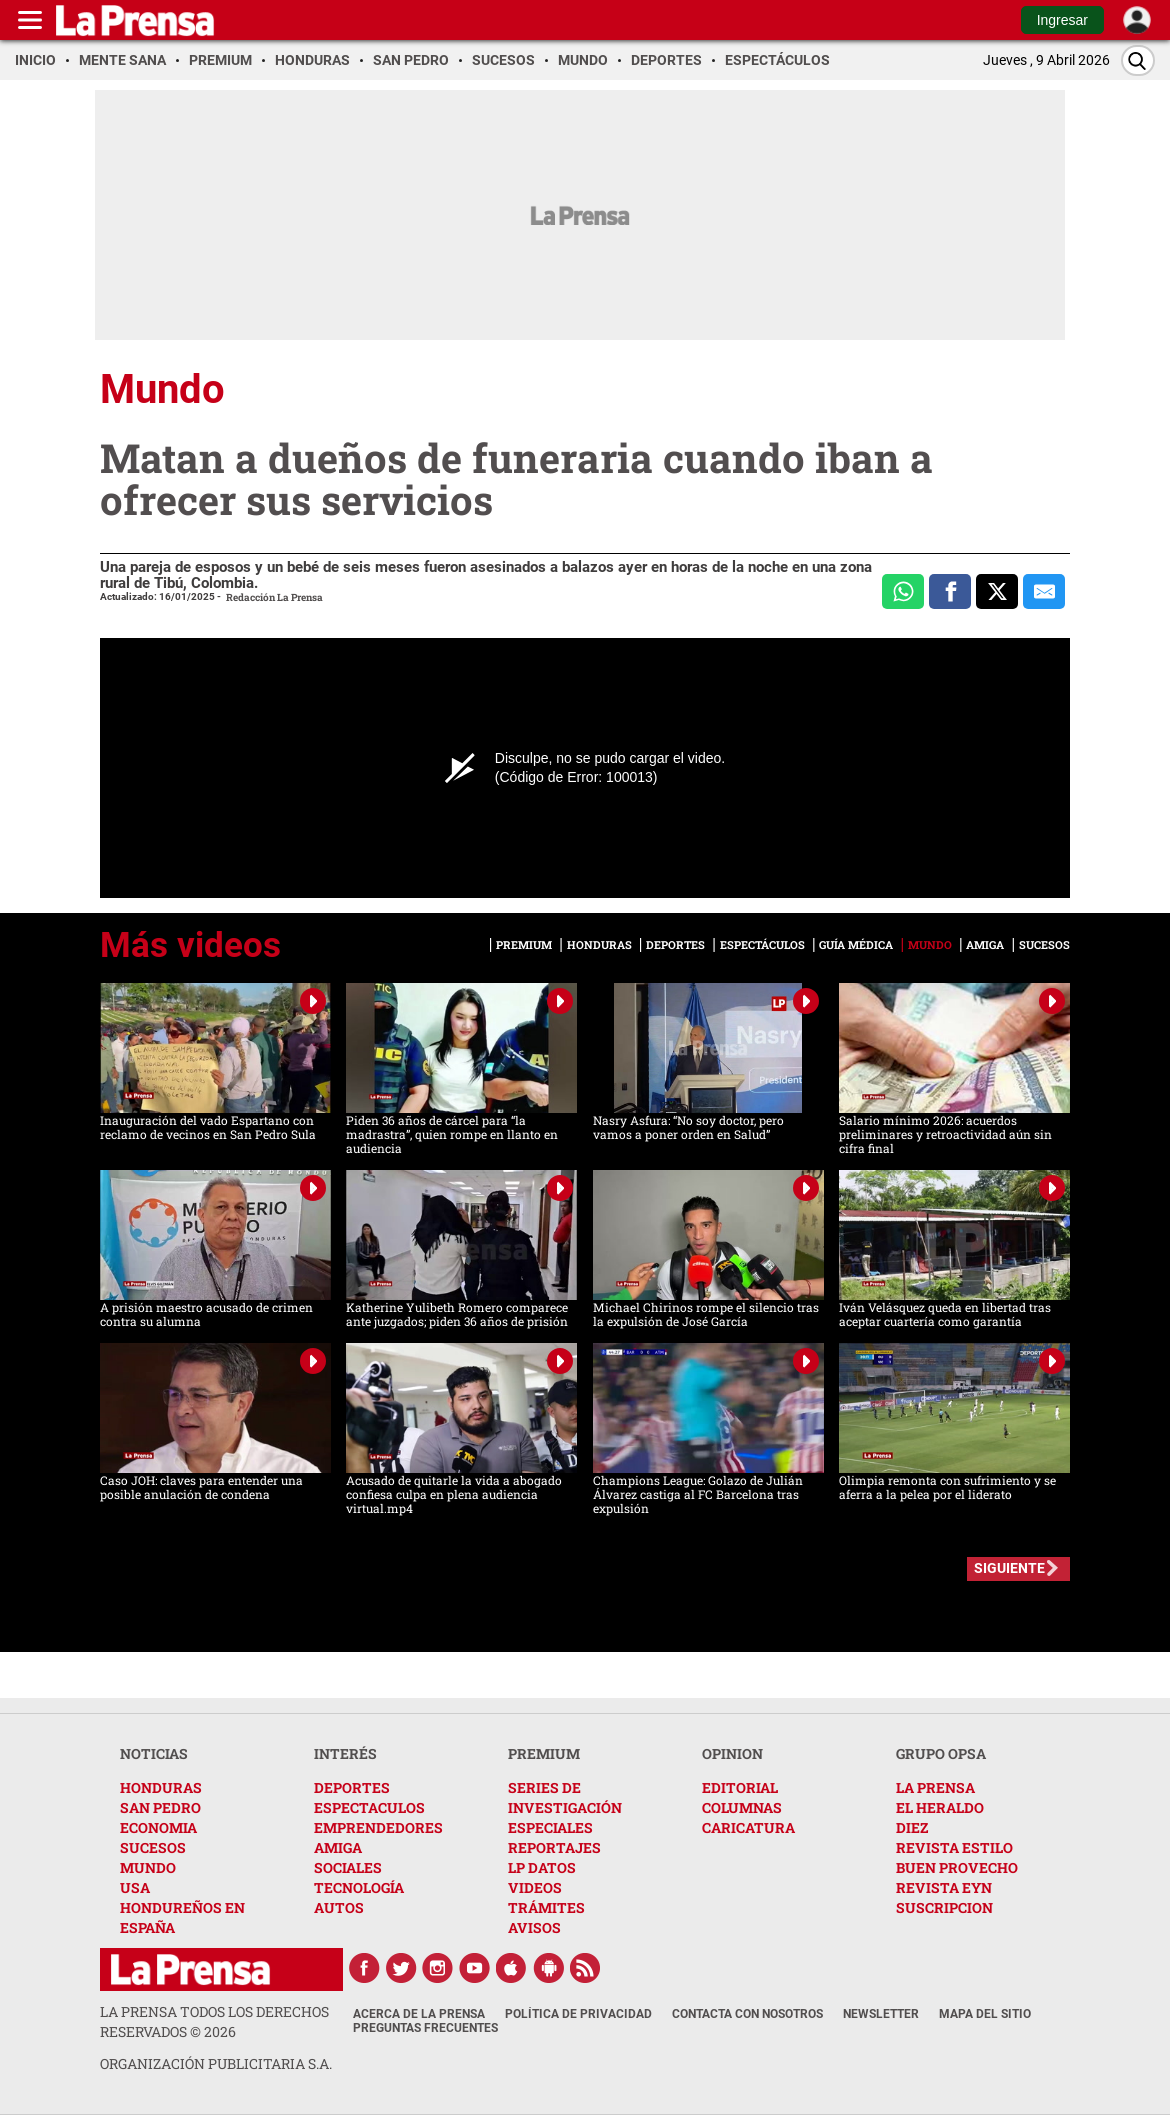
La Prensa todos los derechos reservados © (214, 2021)
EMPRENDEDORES (378, 1827)
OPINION (732, 1753)
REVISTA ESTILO (954, 1847)
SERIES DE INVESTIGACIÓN (565, 1797)
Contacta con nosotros (747, 2014)
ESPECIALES (550, 1827)
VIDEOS (535, 1887)
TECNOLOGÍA (359, 1887)
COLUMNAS (742, 1807)
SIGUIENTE (1009, 1568)
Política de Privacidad (578, 2014)
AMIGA (338, 1847)
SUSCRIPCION (944, 1907)
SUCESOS (153, 1847)
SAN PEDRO (160, 1807)
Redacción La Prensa (274, 597)
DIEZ (912, 1827)
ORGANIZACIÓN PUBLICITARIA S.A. (216, 2063)
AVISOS (534, 1927)
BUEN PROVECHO (957, 1867)
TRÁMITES (546, 1907)
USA (135, 1887)
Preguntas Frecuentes (425, 2028)
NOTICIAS (154, 1753)
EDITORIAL (740, 1787)
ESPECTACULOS (369, 1807)
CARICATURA (748, 1827)
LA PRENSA (935, 1787)
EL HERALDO (940, 1807)
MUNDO (148, 1867)
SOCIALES (348, 1867)
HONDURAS (161, 1787)
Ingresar (1062, 20)
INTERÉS (345, 1753)
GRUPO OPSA (941, 1753)
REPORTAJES (554, 1847)
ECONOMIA (158, 1827)
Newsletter (881, 2014)
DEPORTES (352, 1787)
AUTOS (339, 1907)
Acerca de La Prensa (419, 2014)
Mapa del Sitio (985, 2014)
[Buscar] (1138, 60)
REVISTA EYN (944, 1887)
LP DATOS (542, 1867)
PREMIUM (544, 1753)
